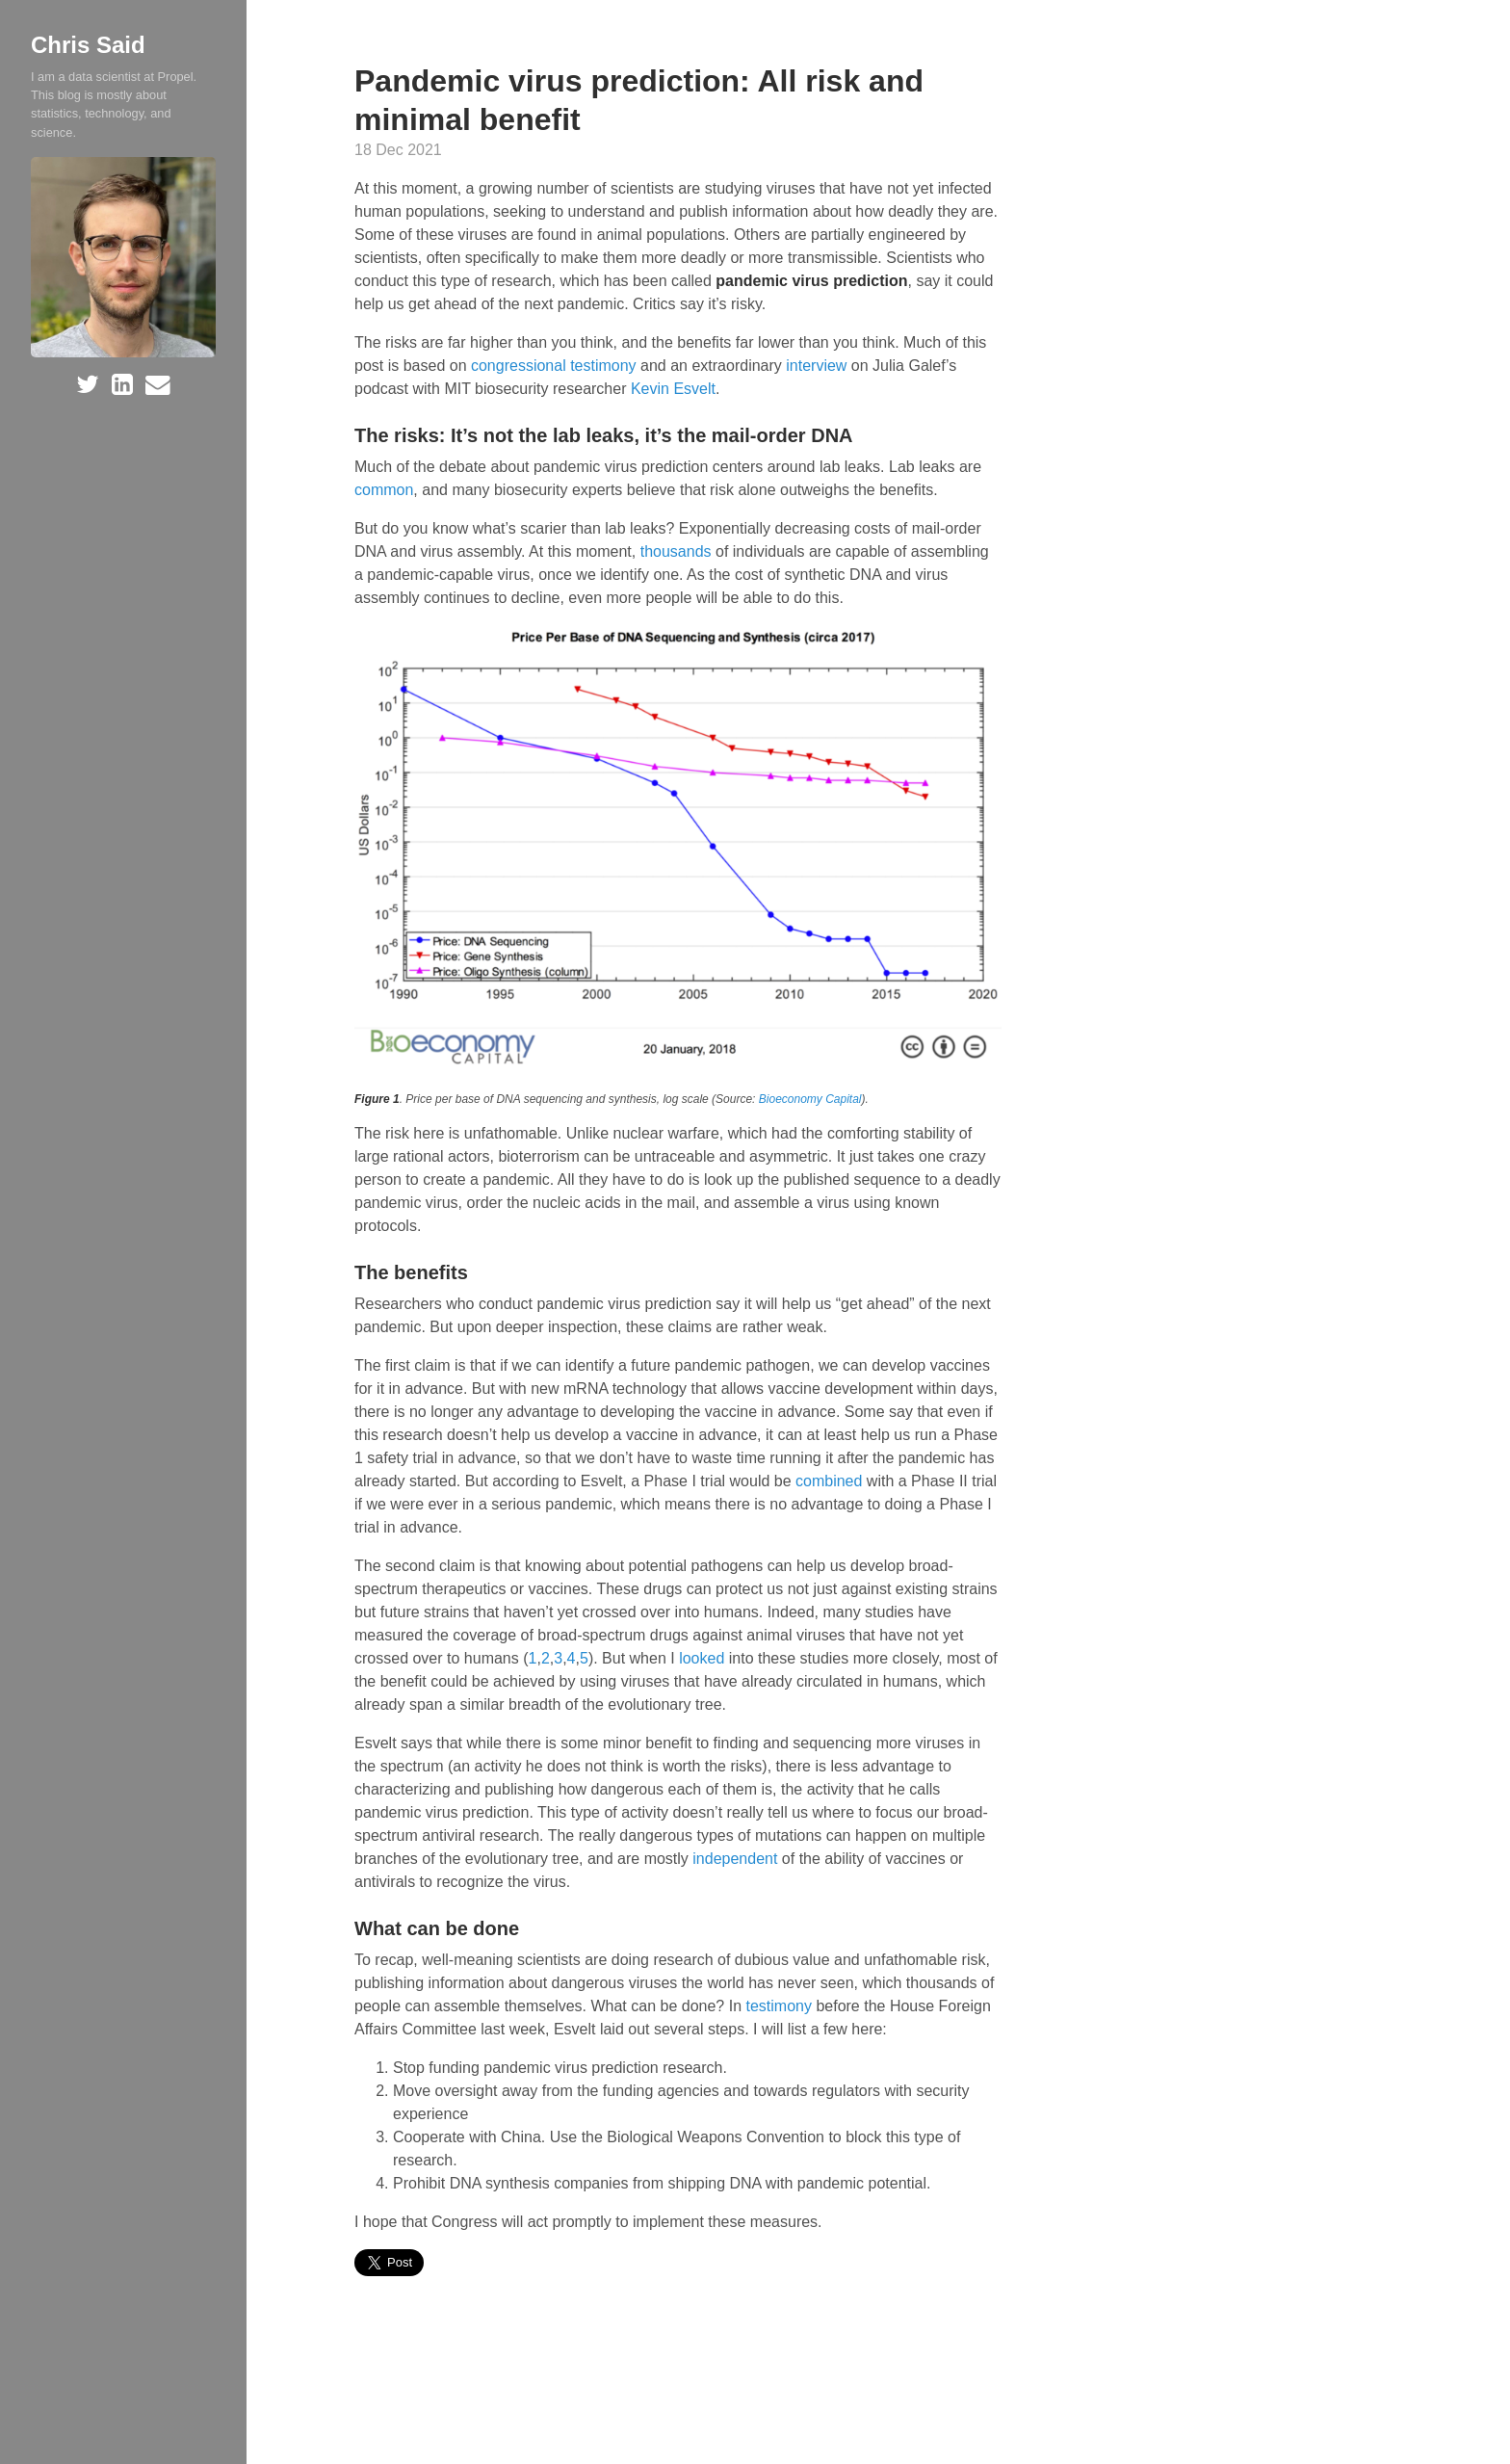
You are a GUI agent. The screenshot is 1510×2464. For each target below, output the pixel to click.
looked (701, 1658)
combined (828, 1481)
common (383, 490)
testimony (778, 2006)
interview (816, 365)
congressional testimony (554, 365)
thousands (676, 551)
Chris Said (88, 45)
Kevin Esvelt (673, 388)
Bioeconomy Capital (810, 1099)
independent (734, 1858)
